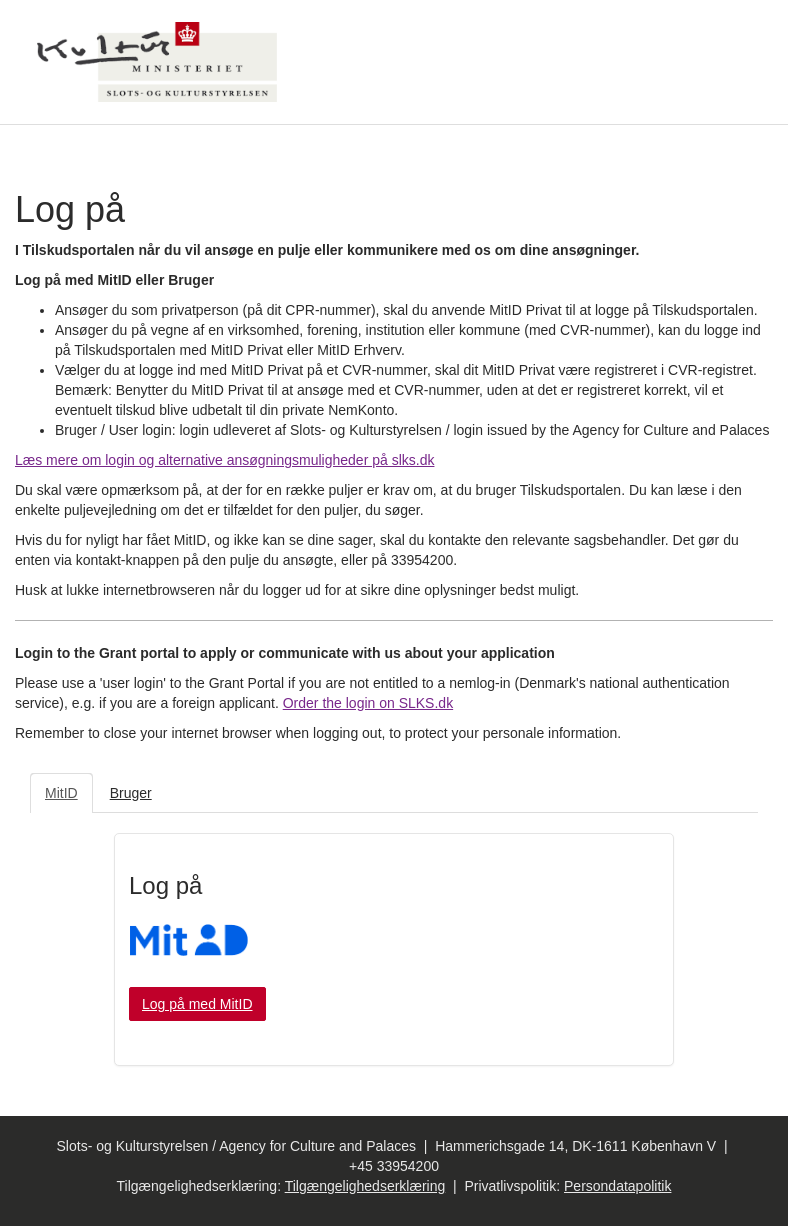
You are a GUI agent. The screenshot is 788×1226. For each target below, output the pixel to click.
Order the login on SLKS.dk (368, 703)
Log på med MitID (197, 1004)
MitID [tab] (61, 793)
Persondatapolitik (617, 1186)
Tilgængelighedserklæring (365, 1186)
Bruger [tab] (131, 793)
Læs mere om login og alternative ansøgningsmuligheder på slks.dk (224, 460)
